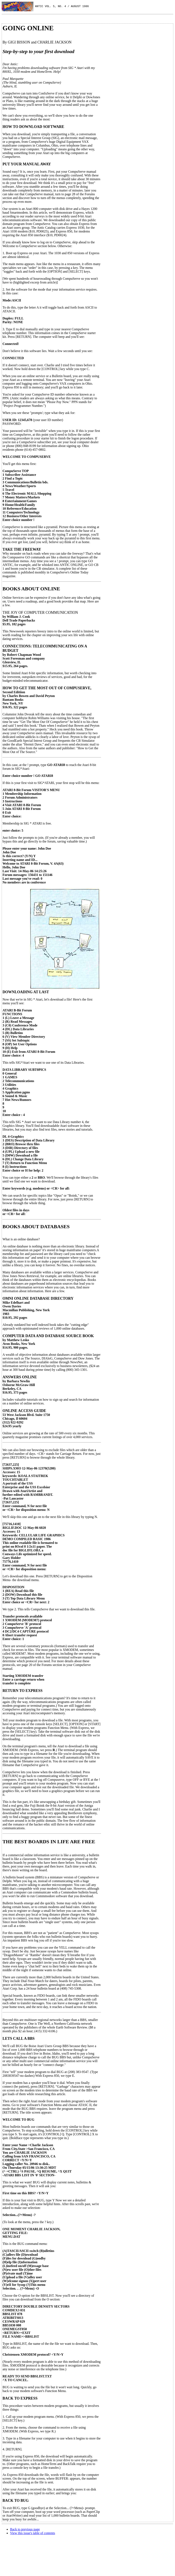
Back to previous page (25, 2529)
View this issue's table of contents (32, 2533)
